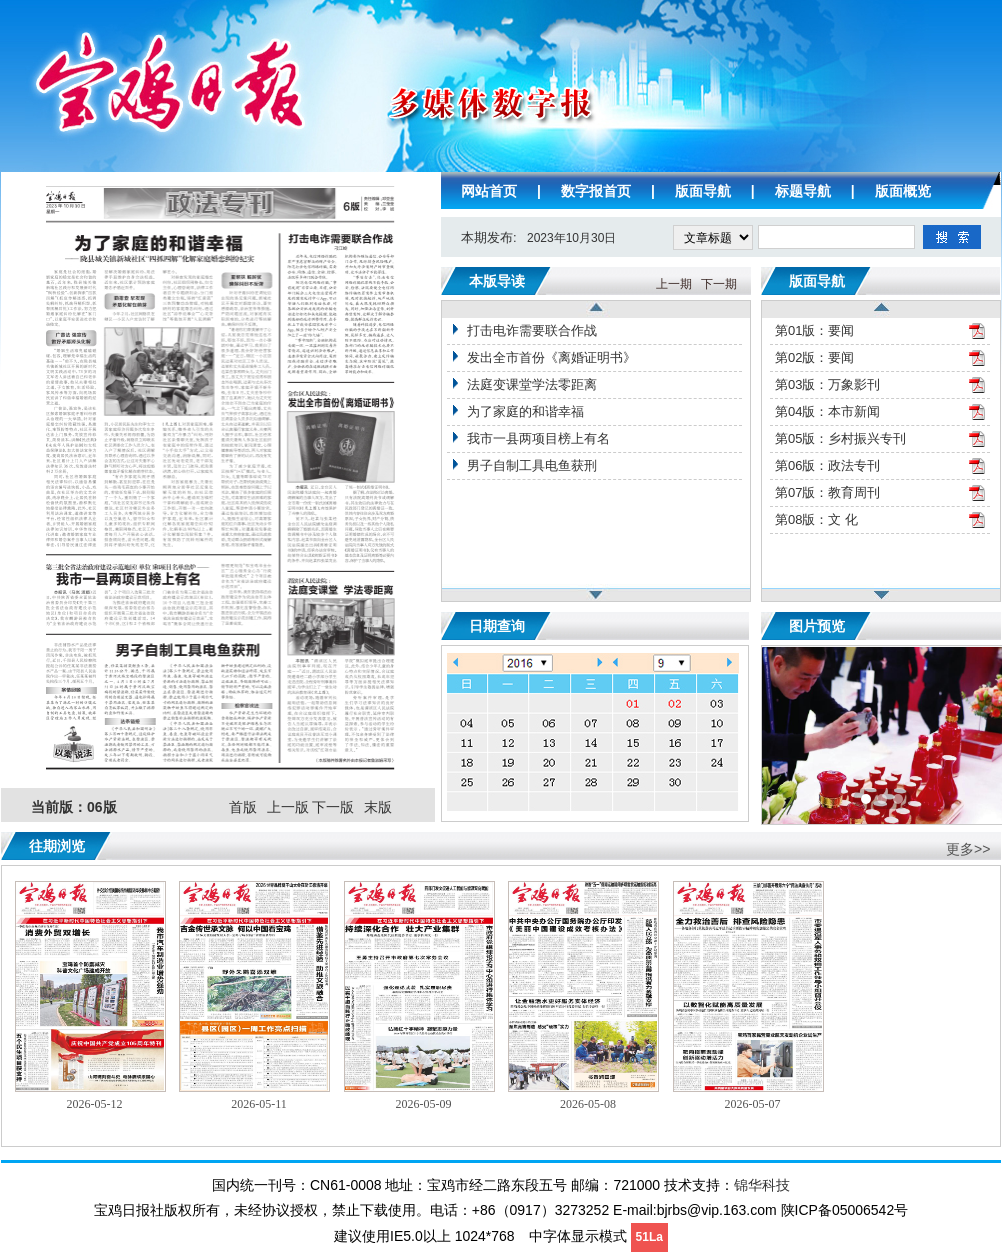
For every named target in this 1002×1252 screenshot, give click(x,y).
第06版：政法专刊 (827, 465)
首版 (243, 807)
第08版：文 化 (816, 519)
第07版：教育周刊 (827, 492)
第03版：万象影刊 (827, 384)
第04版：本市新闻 (827, 411)
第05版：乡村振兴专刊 (840, 438)
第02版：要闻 (814, 357)
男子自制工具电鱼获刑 (532, 465)
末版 (378, 807)
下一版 (333, 807)
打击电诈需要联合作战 (532, 330)
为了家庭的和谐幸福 (525, 411)
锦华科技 (762, 1185)
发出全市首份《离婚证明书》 (551, 357)
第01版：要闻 (814, 330)
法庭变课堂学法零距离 (532, 384)
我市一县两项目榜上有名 (538, 438)
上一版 (288, 807)
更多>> (968, 849)
